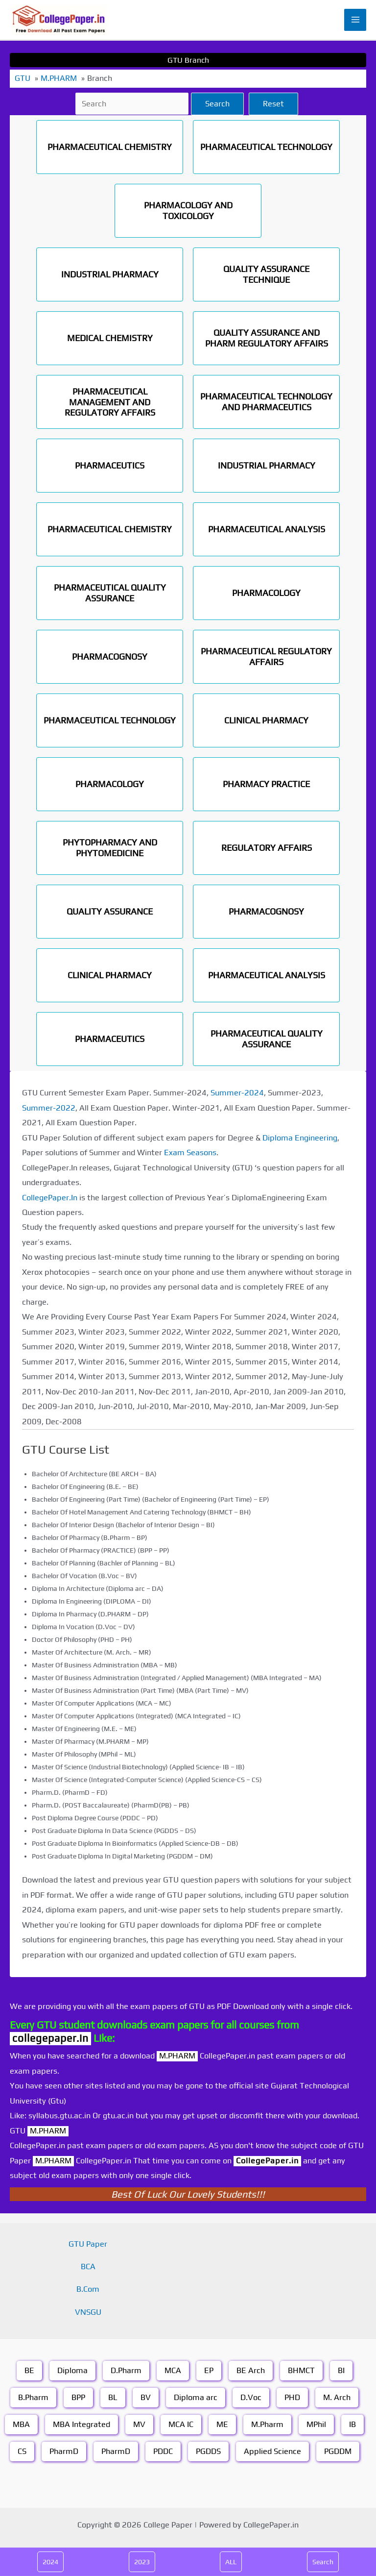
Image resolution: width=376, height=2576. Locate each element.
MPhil (316, 2424)
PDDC (163, 2451)
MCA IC (180, 2424)
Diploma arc (195, 2397)
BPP (78, 2397)
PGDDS (208, 2451)
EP (208, 2370)
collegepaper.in (50, 2038)
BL (113, 2397)
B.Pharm (33, 2397)
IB (352, 2424)
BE (29, 2370)
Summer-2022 (48, 1108)
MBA (21, 2424)
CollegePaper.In (49, 1197)
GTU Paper (88, 2244)
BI (341, 2370)
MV (139, 2424)
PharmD (63, 2451)
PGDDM (338, 2451)
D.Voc (250, 2397)
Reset (273, 103)
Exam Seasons (190, 1152)
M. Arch (337, 2397)
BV (146, 2397)
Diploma (72, 2370)
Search (217, 103)
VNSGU (88, 2312)
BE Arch (250, 2370)
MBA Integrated (81, 2424)
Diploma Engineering (299, 1137)
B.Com (87, 2289)
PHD (292, 2397)
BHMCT (301, 2370)
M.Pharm (267, 2424)
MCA (172, 2370)
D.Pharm (126, 2370)
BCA (88, 2266)
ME (222, 2424)
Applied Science (272, 2451)
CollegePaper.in (267, 2160)
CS (22, 2451)
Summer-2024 (237, 1092)
